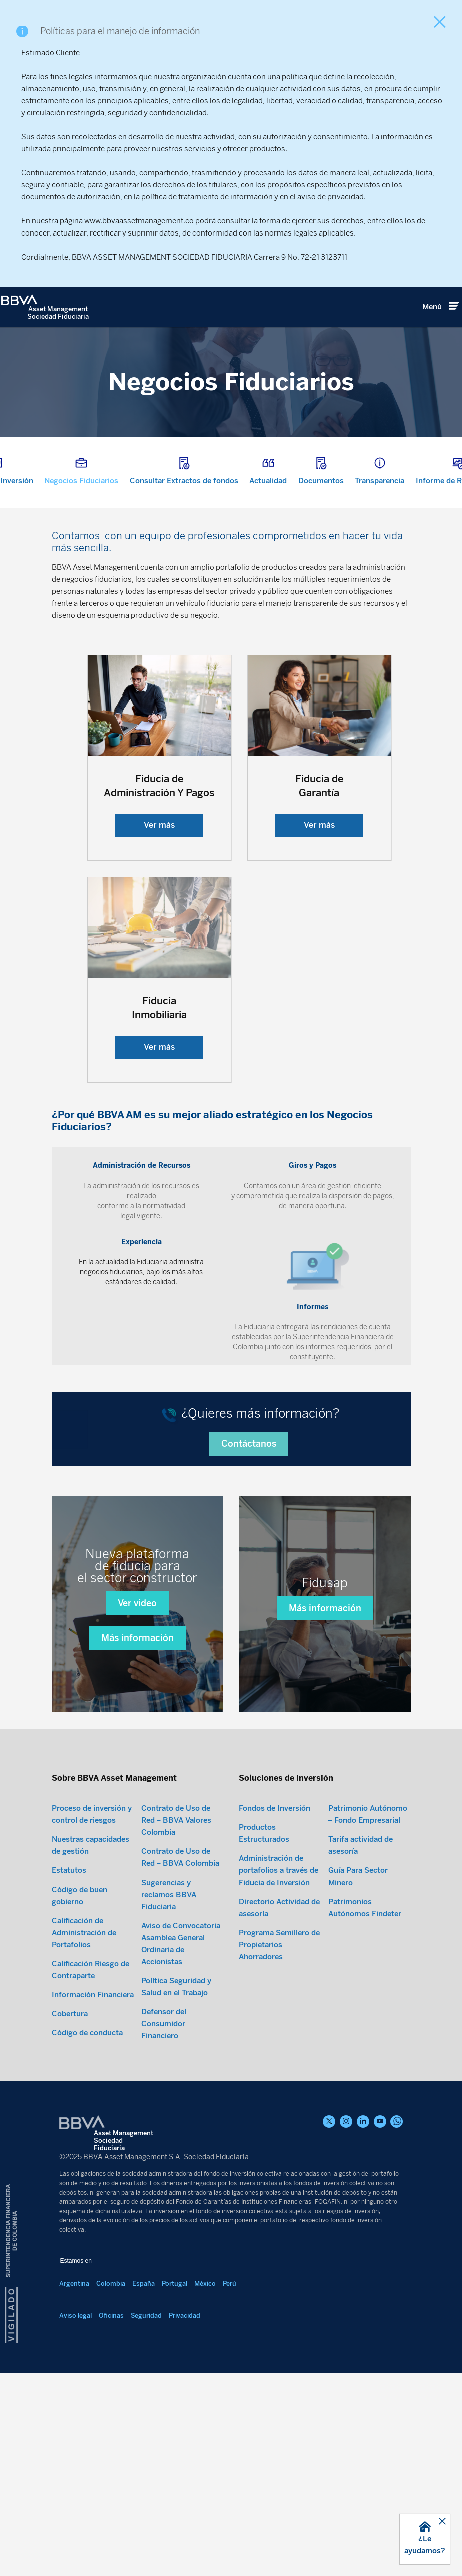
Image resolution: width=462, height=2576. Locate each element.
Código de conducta (87, 2097)
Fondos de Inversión (274, 1873)
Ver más (159, 825)
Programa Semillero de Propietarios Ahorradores (279, 2009)
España (143, 2349)
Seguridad (146, 2381)
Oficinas (111, 2381)
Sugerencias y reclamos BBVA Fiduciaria (168, 1959)
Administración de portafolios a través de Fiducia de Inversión (278, 1935)
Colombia (110, 2349)
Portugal (174, 2349)
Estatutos (69, 1935)
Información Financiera (93, 2059)
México (205, 2349)
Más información (137, 1703)
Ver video (137, 1668)
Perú (229, 2349)
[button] (425, 2539)
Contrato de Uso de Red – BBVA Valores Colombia (176, 1885)
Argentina (74, 2349)
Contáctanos (248, 1508)
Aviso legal (75, 2381)
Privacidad (184, 2381)
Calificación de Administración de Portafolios (84, 1997)
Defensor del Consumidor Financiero (163, 2088)
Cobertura (70, 2078)
